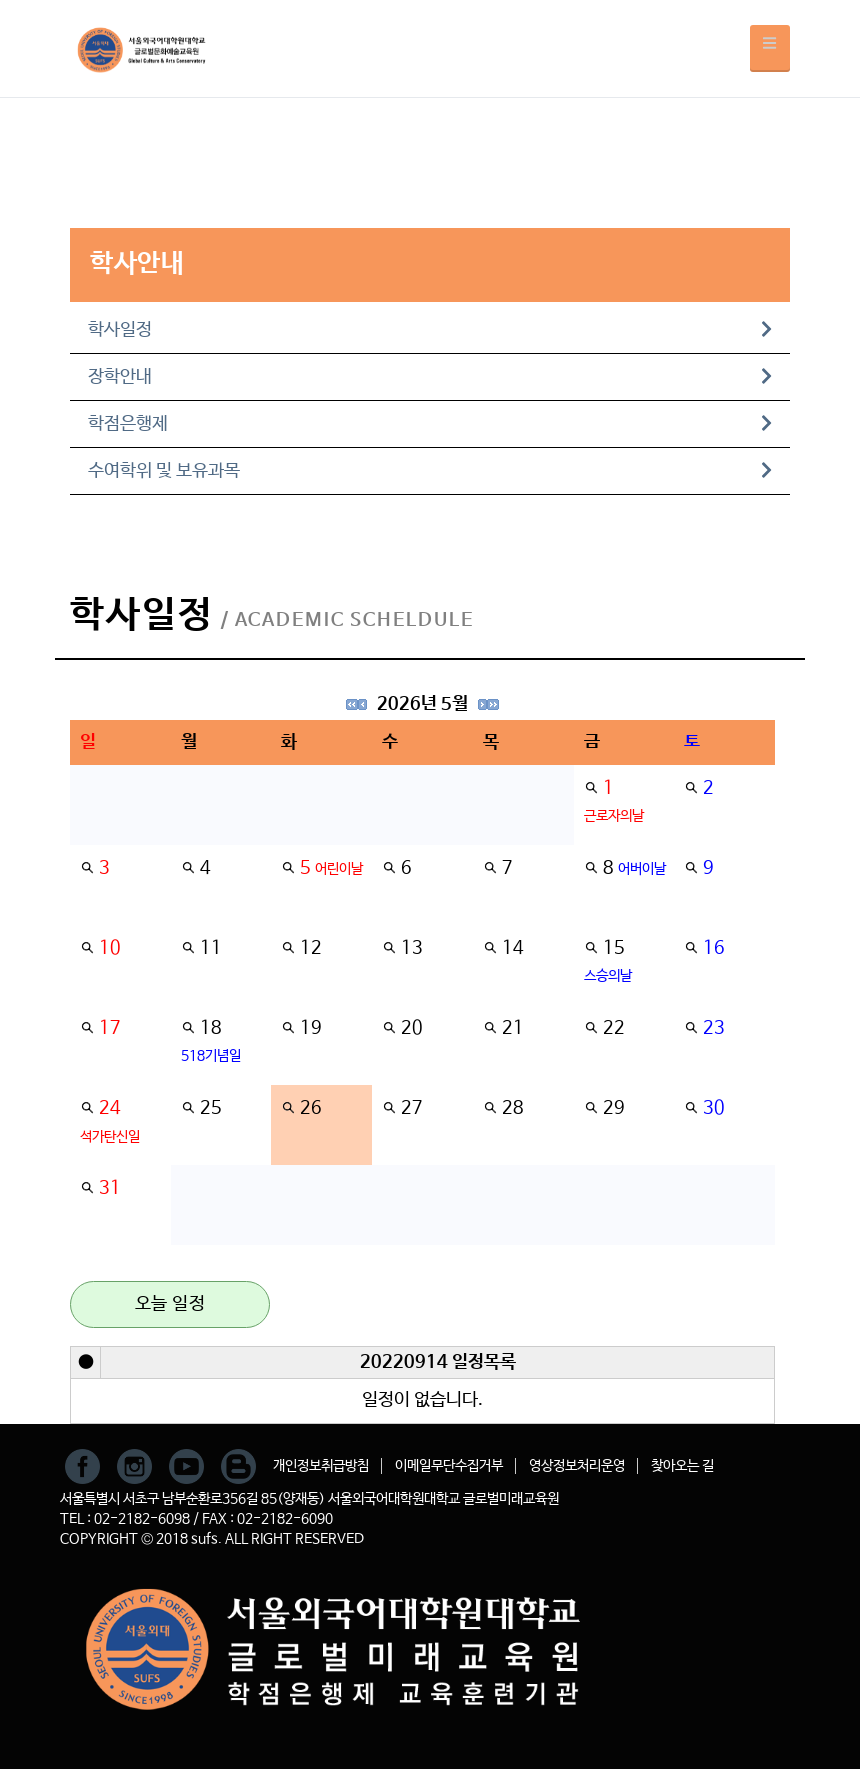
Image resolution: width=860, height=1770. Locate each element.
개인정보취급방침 (321, 1466)
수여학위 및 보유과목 (430, 471)
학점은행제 (430, 424)
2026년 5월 (422, 704)
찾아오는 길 (682, 1466)
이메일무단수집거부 (449, 1466)
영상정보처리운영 (577, 1466)
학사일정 (430, 330)
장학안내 (430, 377)
